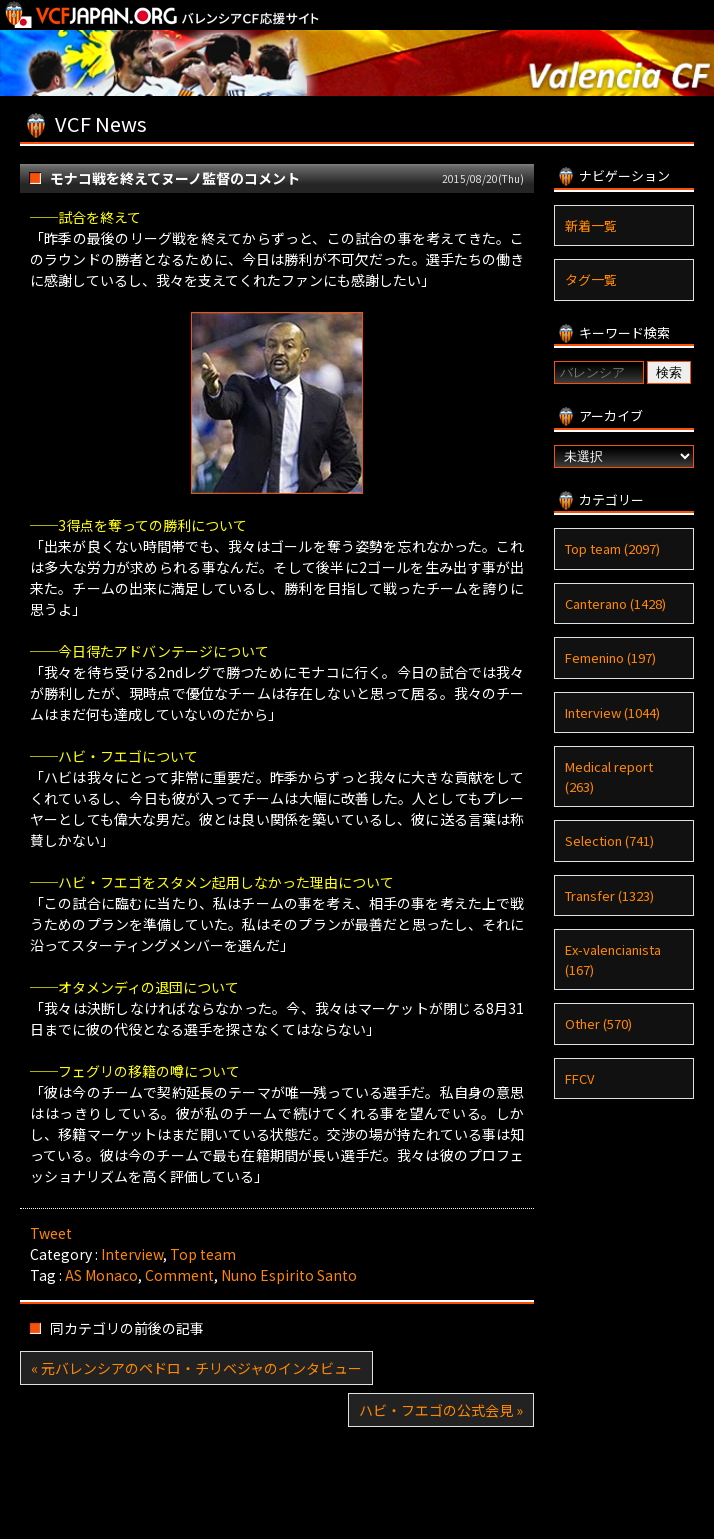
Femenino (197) (610, 657)
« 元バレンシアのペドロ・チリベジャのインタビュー (196, 1368)
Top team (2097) (612, 548)
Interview (132, 1254)
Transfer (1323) (609, 895)
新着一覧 (591, 225)
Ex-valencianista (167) (613, 959)
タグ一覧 (591, 279)
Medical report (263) (609, 776)
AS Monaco (101, 1275)
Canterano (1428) (615, 603)
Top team (203, 1254)
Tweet (51, 1233)
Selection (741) (609, 840)
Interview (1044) (612, 712)
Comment (179, 1275)
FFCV (579, 1078)
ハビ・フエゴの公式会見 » (441, 1410)
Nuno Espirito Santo (289, 1275)
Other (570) (598, 1023)
